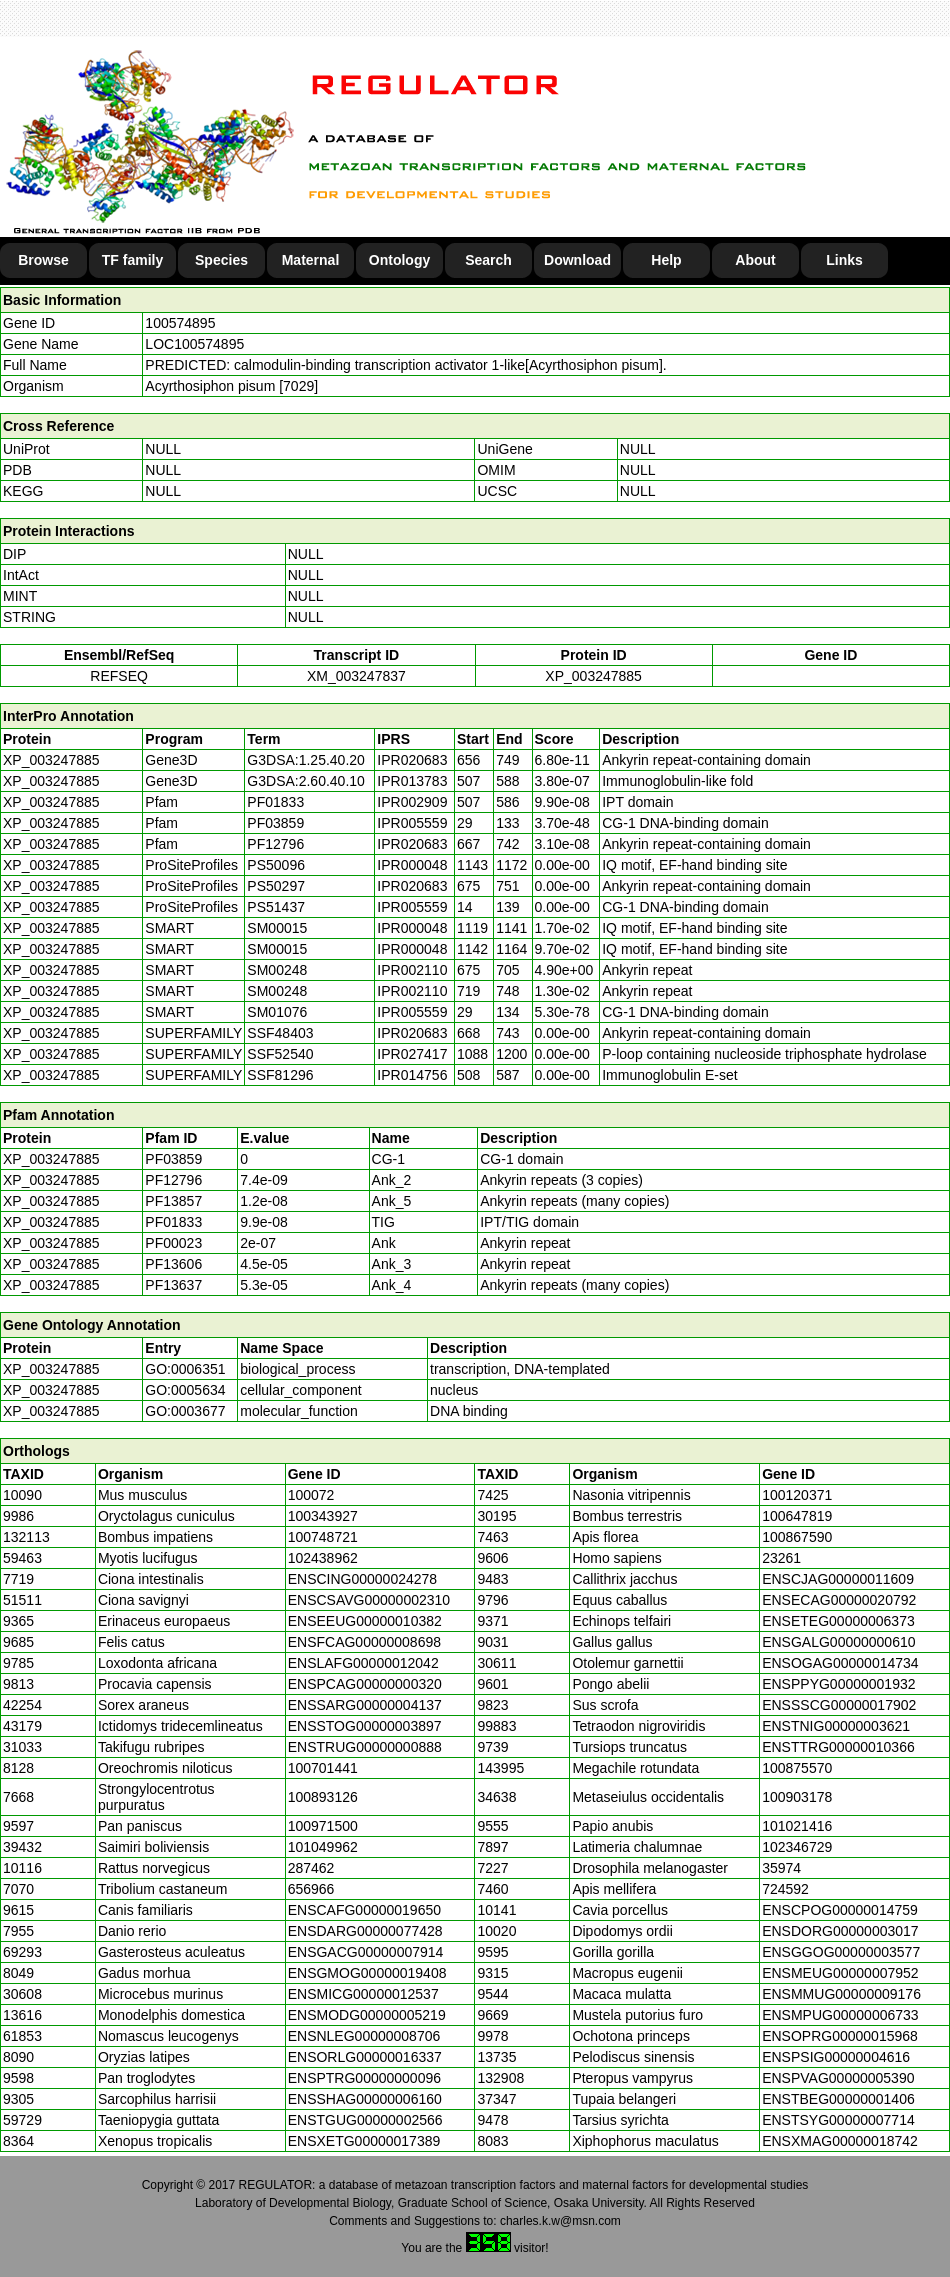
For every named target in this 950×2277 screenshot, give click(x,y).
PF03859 (173, 1159)
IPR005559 (412, 823)
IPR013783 (412, 781)
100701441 (323, 1768)
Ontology (399, 260)
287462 (311, 1868)
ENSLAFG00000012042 (363, 1663)
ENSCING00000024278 (362, 1579)
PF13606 (173, 1264)
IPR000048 (412, 865)
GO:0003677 (185, 1411)
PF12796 (173, 1180)
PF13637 (173, 1285)
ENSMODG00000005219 (367, 2015)
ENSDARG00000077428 (365, 1931)
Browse (43, 260)
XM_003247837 (356, 676)
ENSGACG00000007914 (366, 1952)
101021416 (797, 1826)
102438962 (323, 1558)
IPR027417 (412, 1054)
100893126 (323, 1797)
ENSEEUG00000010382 (365, 1621)
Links (844, 260)
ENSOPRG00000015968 (840, 2036)
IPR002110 (412, 970)
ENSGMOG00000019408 (367, 1973)
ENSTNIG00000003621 (836, 1726)
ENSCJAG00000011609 (838, 1579)
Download (577, 260)
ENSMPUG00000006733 (840, 2015)
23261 (781, 1558)
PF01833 (173, 1222)
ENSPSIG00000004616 (836, 2057)
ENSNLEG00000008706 (364, 2036)
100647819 (797, 1516)
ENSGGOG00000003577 (841, 1952)
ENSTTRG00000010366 (838, 1747)
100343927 (323, 1516)
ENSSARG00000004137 (365, 1705)
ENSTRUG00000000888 (365, 1747)
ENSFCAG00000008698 (364, 1642)
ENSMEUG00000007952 (840, 1973)
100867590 (797, 1537)
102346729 (797, 1847)
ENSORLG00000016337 (365, 2057)
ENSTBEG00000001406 (838, 2099)
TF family (132, 260)
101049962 (323, 1847)
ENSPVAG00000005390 (838, 2078)
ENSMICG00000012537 (363, 1994)
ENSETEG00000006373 (838, 1621)
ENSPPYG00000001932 (838, 1684)
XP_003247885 (593, 676)
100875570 (797, 1768)
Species (221, 260)
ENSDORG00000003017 (840, 1931)
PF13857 (173, 1201)
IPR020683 (412, 760)
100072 (311, 1495)
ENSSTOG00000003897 (365, 1726)
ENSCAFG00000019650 (364, 1910)
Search (488, 260)
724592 (785, 1889)
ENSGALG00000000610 (838, 1642)
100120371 (797, 1495)
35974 (781, 1868)
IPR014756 (412, 1075)
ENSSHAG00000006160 (365, 2099)
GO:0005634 (185, 1390)
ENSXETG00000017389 (364, 2141)
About (755, 260)
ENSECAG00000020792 (839, 1600)
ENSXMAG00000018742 (840, 2141)
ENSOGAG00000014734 (840, 1663)
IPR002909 (412, 802)
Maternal (311, 260)
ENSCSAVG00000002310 (369, 1600)
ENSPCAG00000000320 (365, 1684)
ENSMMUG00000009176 (841, 1994)
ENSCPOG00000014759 (840, 1910)
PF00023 (173, 1243)
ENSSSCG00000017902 (839, 1705)
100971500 (323, 1826)
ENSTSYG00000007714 (838, 2120)
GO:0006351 (185, 1369)
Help (666, 260)
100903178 (797, 1797)
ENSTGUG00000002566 (365, 2120)
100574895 (180, 323)
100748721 (323, 1537)
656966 (311, 1889)
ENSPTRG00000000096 (364, 2078)
